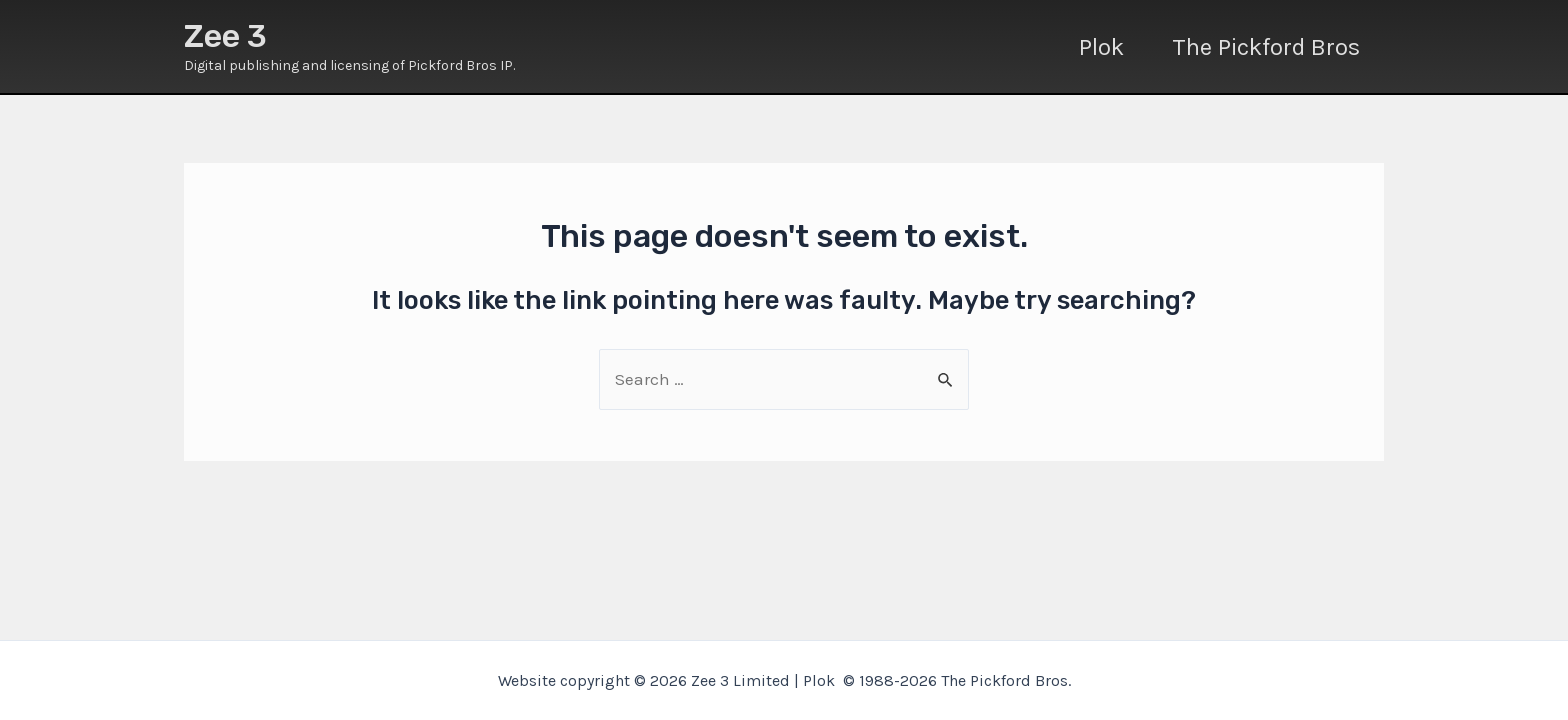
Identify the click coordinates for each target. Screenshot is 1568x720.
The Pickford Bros (1266, 47)
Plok (1101, 47)
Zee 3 (225, 36)
